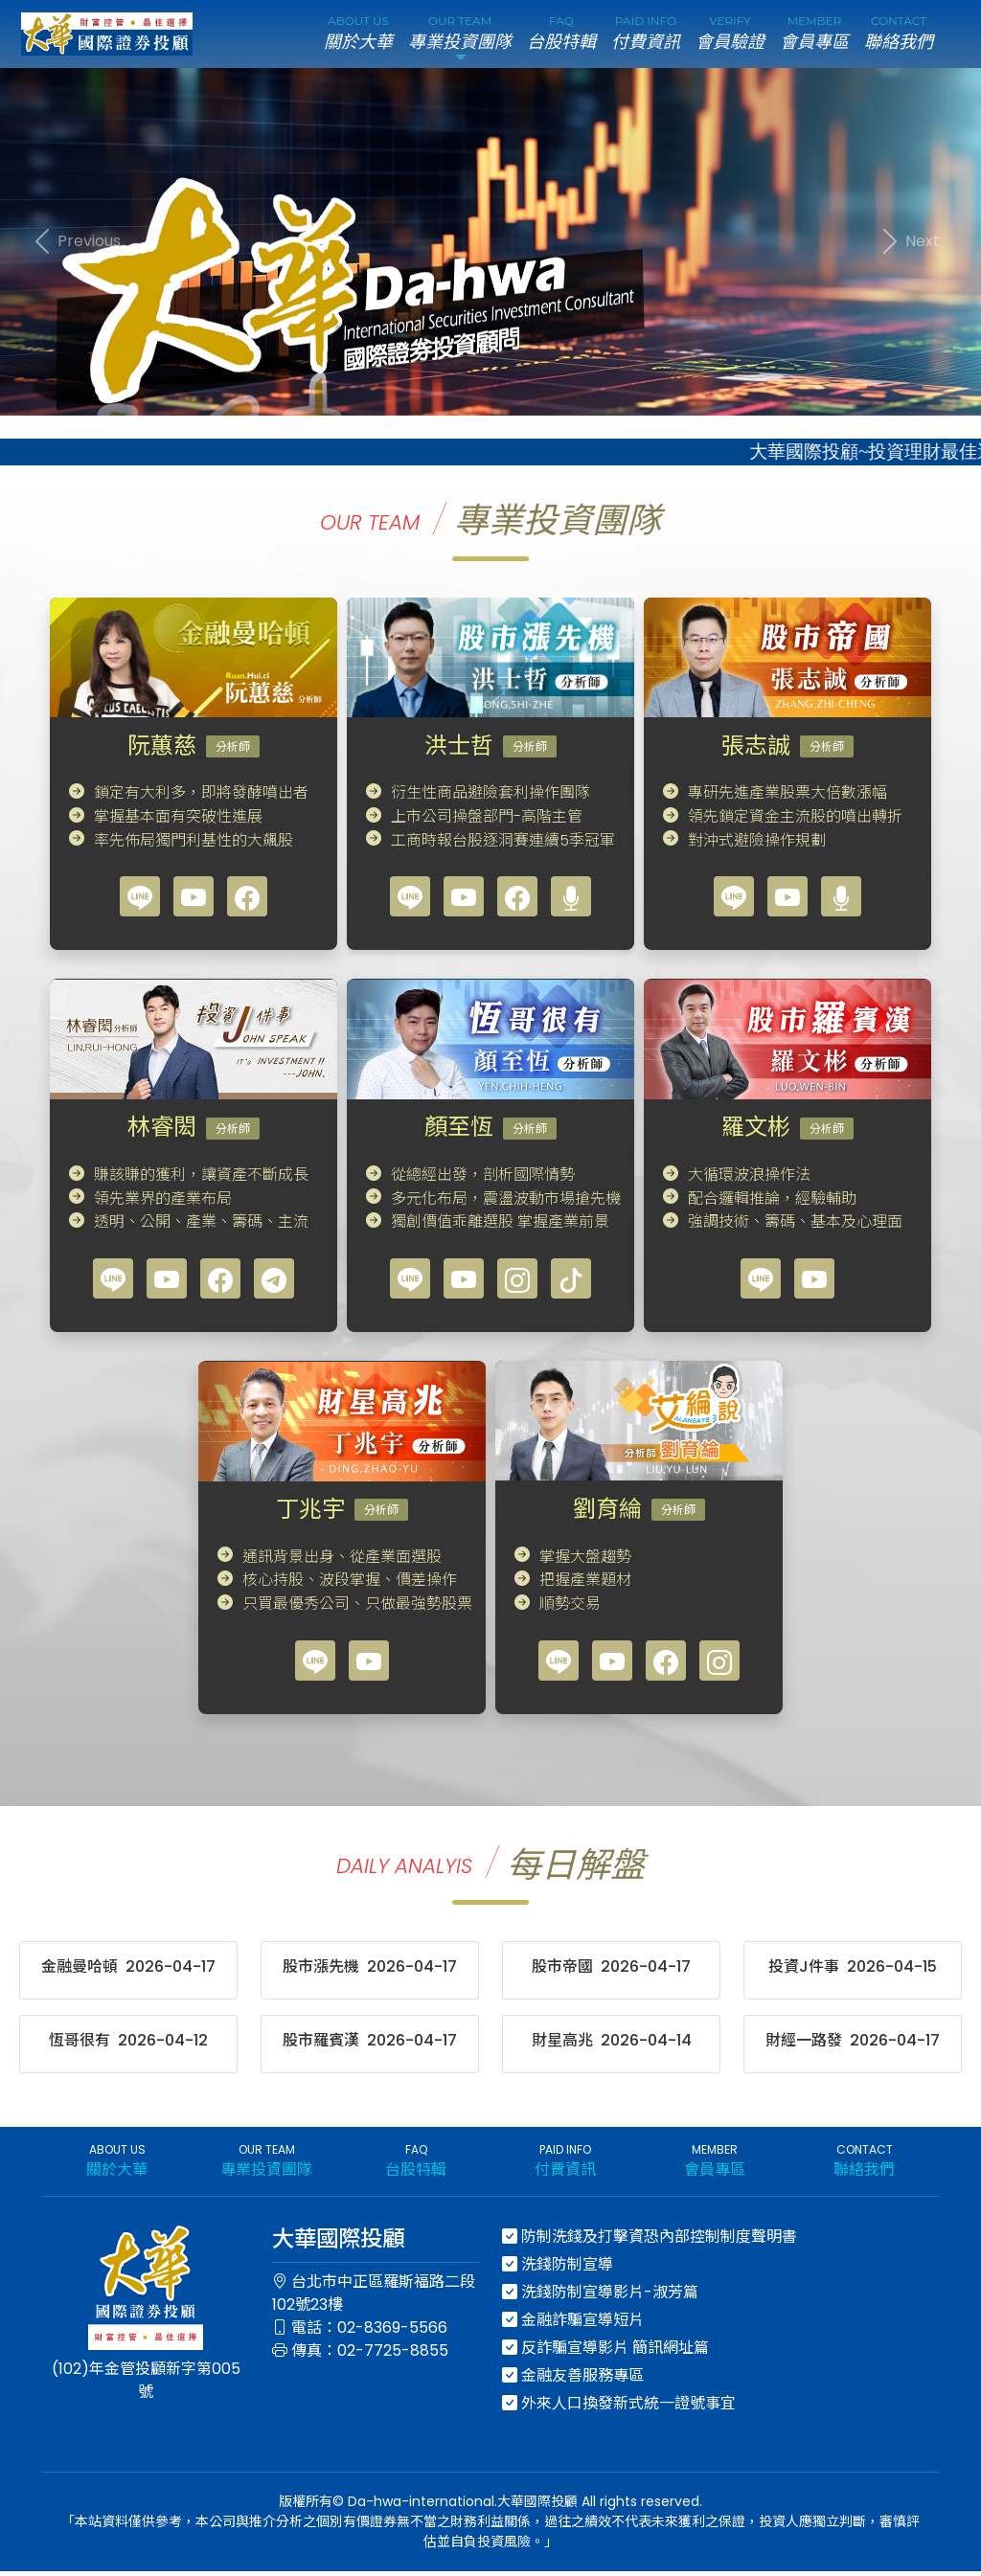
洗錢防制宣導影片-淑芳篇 (600, 2297)
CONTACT (898, 36)
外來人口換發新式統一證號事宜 (619, 2408)
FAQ (561, 36)
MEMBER (814, 36)
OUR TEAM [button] (460, 36)
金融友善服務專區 (573, 2380)
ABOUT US (358, 36)
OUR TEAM (266, 2166)
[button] (74, 245)
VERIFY (730, 36)
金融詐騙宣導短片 (573, 2325)
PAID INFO (645, 36)
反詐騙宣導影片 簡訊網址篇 (605, 2352)
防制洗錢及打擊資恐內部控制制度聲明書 (649, 2241)
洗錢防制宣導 (557, 2269)
